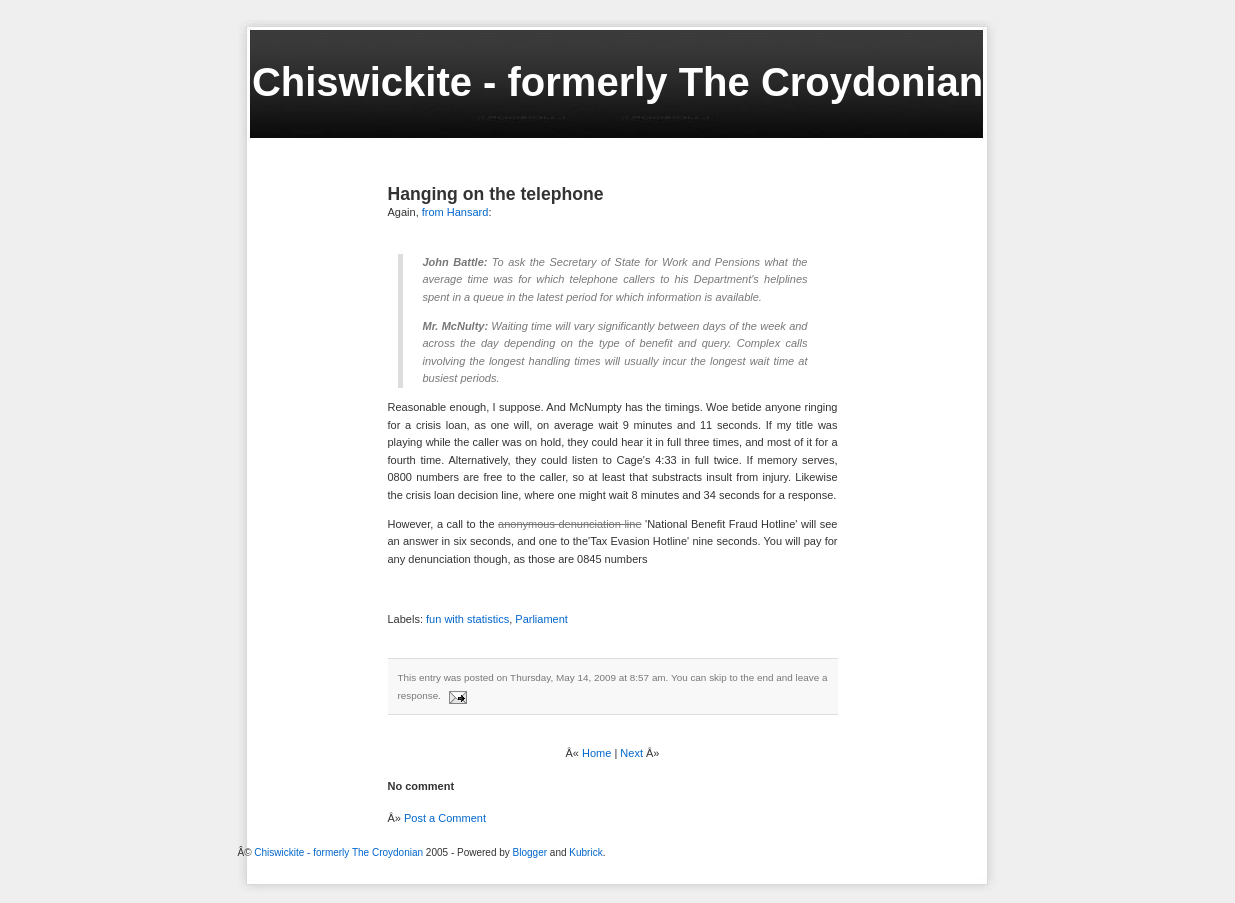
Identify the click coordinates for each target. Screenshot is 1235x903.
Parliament (541, 619)
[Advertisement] (293, 874)
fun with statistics (467, 619)
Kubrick (585, 852)
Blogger (530, 852)
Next (631, 753)
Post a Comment (445, 818)
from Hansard (455, 212)
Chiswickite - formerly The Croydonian (617, 82)
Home (596, 753)
